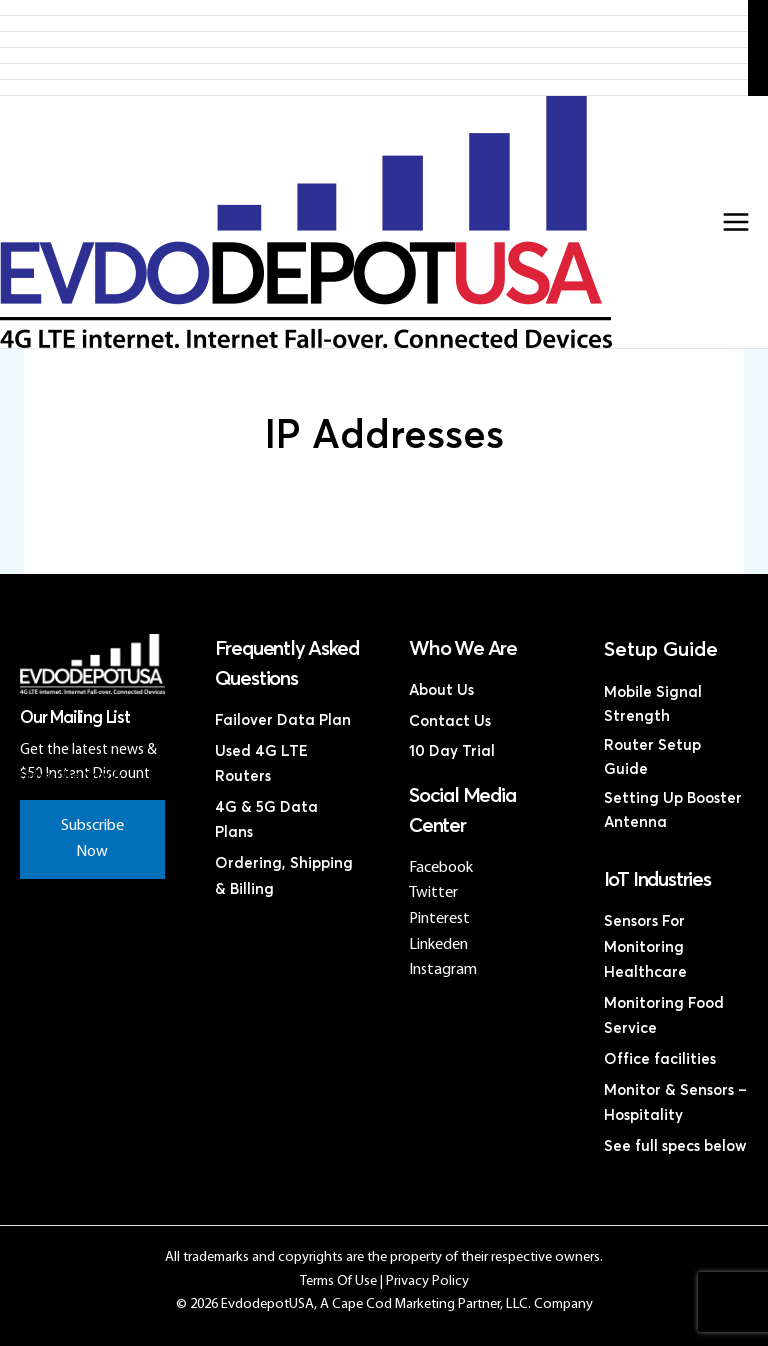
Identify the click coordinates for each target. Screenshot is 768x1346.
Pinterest (439, 919)
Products (374, 23)
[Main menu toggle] (736, 222)
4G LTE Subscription (374, 39)
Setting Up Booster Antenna (673, 810)
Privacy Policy (427, 1281)
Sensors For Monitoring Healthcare (645, 947)
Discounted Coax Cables (374, 71)
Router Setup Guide (652, 757)
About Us (441, 690)
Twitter (433, 893)
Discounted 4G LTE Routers (374, 55)
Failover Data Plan (283, 720)
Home (374, 7)
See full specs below (675, 1146)
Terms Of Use (338, 1281)
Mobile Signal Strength (653, 704)
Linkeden (438, 945)
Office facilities (660, 1059)
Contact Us (374, 87)
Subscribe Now (92, 839)
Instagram (443, 970)
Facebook (441, 868)
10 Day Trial (452, 751)
